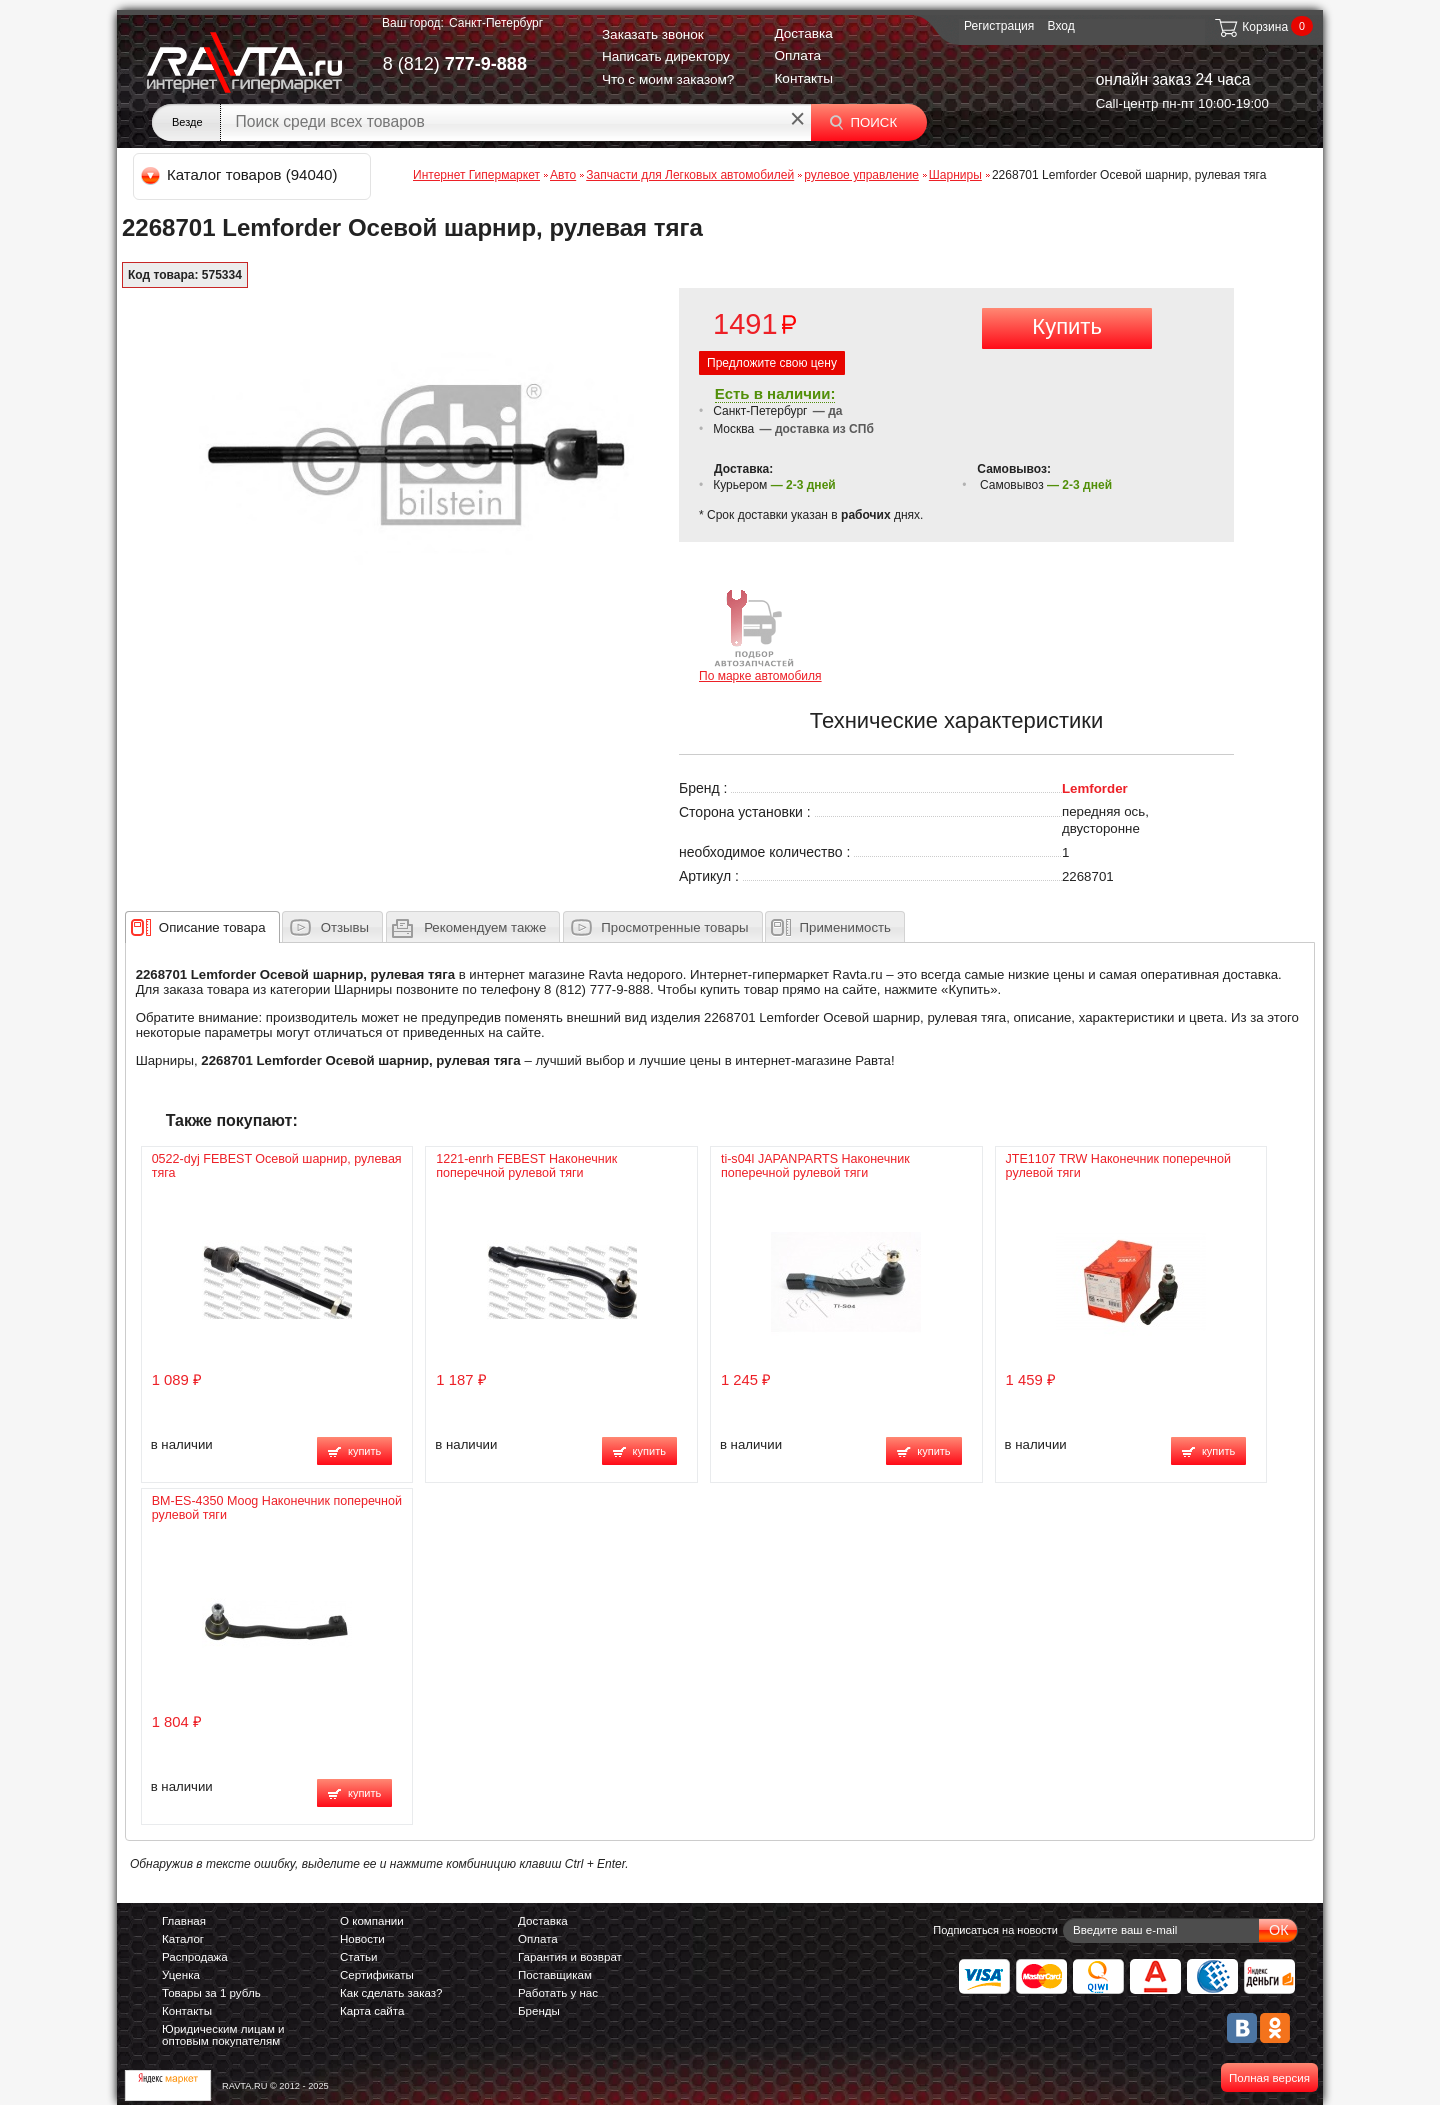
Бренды (539, 2011)
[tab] (202, 927)
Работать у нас (558, 1993)
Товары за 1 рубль (211, 1993)
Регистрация (999, 26)
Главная (184, 1921)
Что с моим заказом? (668, 79)
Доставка (803, 33)
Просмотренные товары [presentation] (674, 927)
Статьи (358, 1957)
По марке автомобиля (760, 634)
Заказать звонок (653, 34)
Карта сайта (372, 2011)
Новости (362, 1939)
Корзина (1250, 27)
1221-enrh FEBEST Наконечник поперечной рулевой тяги (526, 1166)
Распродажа (195, 1957)
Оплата (797, 55)
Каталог (183, 1939)
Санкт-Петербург (496, 23)
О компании (372, 1921)
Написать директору (666, 56)
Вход (1061, 26)
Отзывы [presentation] (345, 927)
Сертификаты (377, 1975)
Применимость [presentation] (845, 927)
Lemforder (1095, 788)
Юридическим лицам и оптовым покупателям (223, 2035)
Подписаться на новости (995, 1930)
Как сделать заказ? (391, 1993)
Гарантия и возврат (570, 1957)
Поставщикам (555, 1975)
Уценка (181, 1975)
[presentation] (212, 927)
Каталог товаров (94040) (240, 174)
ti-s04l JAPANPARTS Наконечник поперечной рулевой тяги (815, 1166)
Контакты (803, 78)
